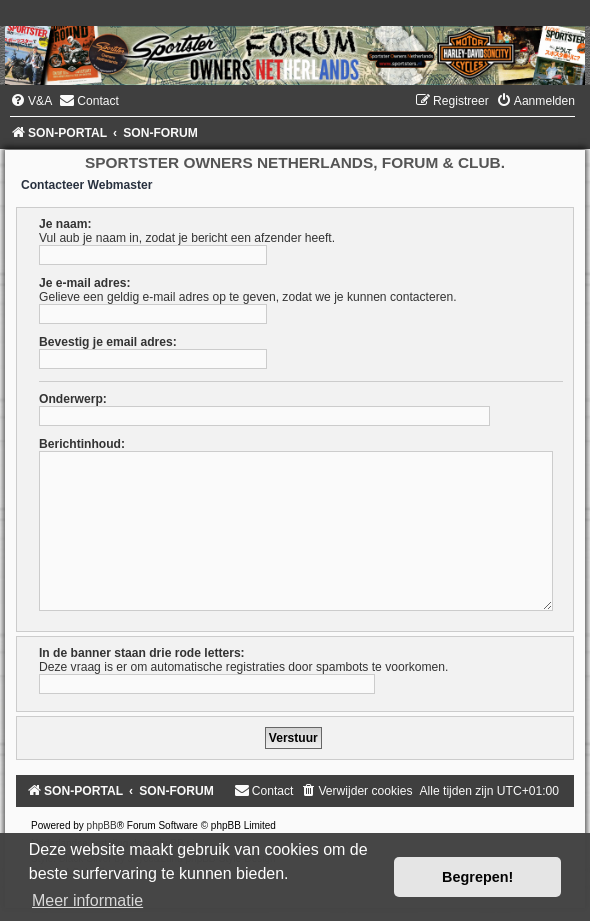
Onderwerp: (73, 399)
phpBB (102, 825)
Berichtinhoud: (82, 444)
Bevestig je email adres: (108, 342)
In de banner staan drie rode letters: (142, 653)
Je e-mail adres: (84, 283)
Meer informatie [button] (87, 900)
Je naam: (65, 224)
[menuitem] (31, 101)
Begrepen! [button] (477, 877)
